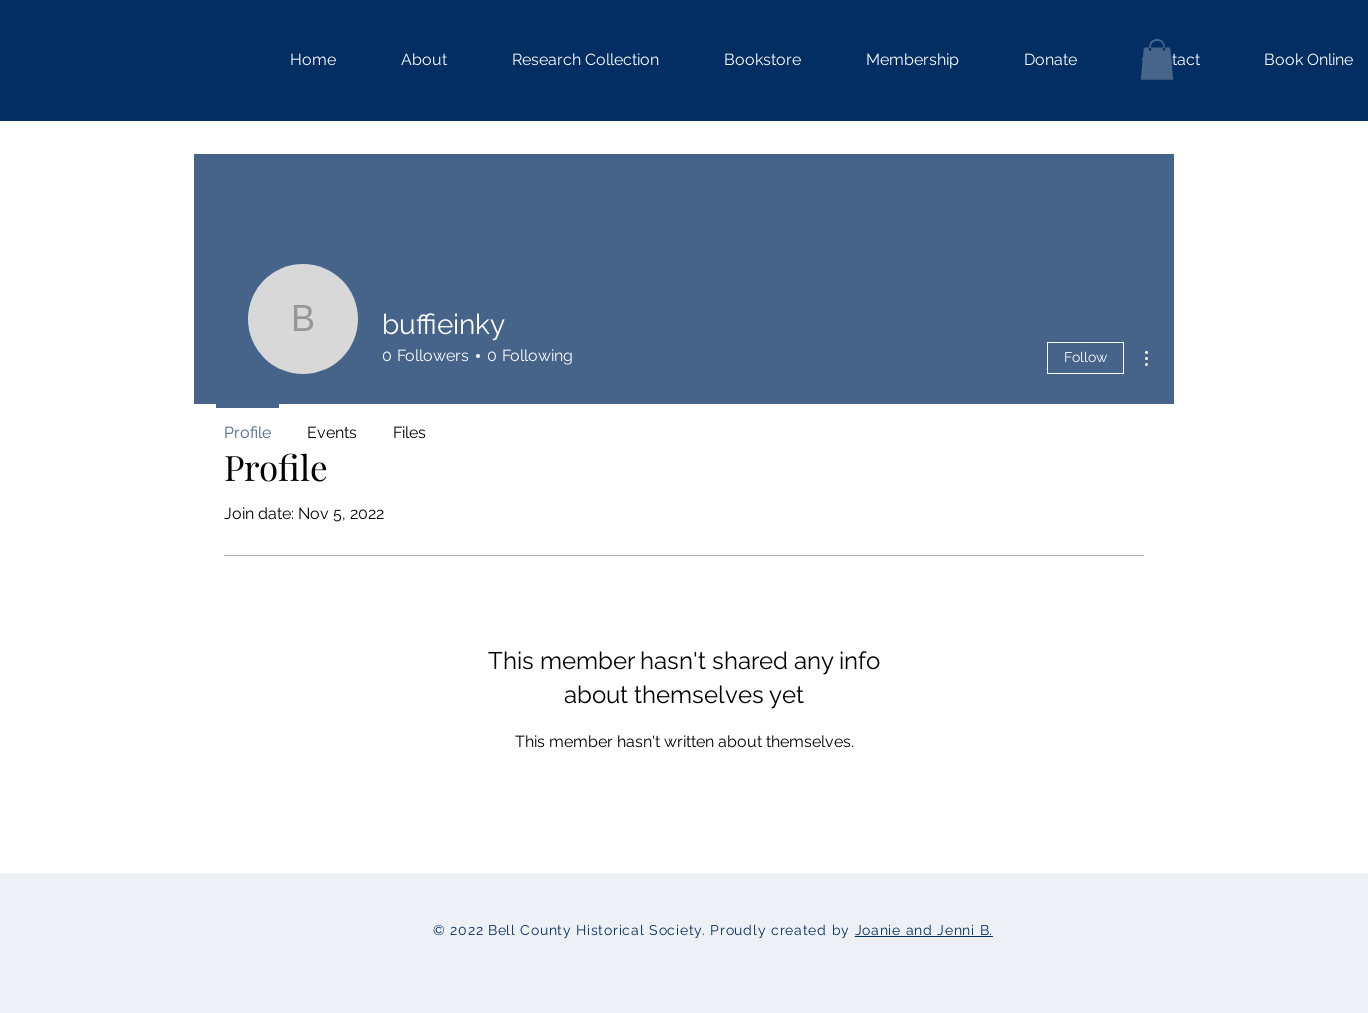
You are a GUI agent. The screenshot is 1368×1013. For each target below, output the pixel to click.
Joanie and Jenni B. (924, 930)
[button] (568, 60)
